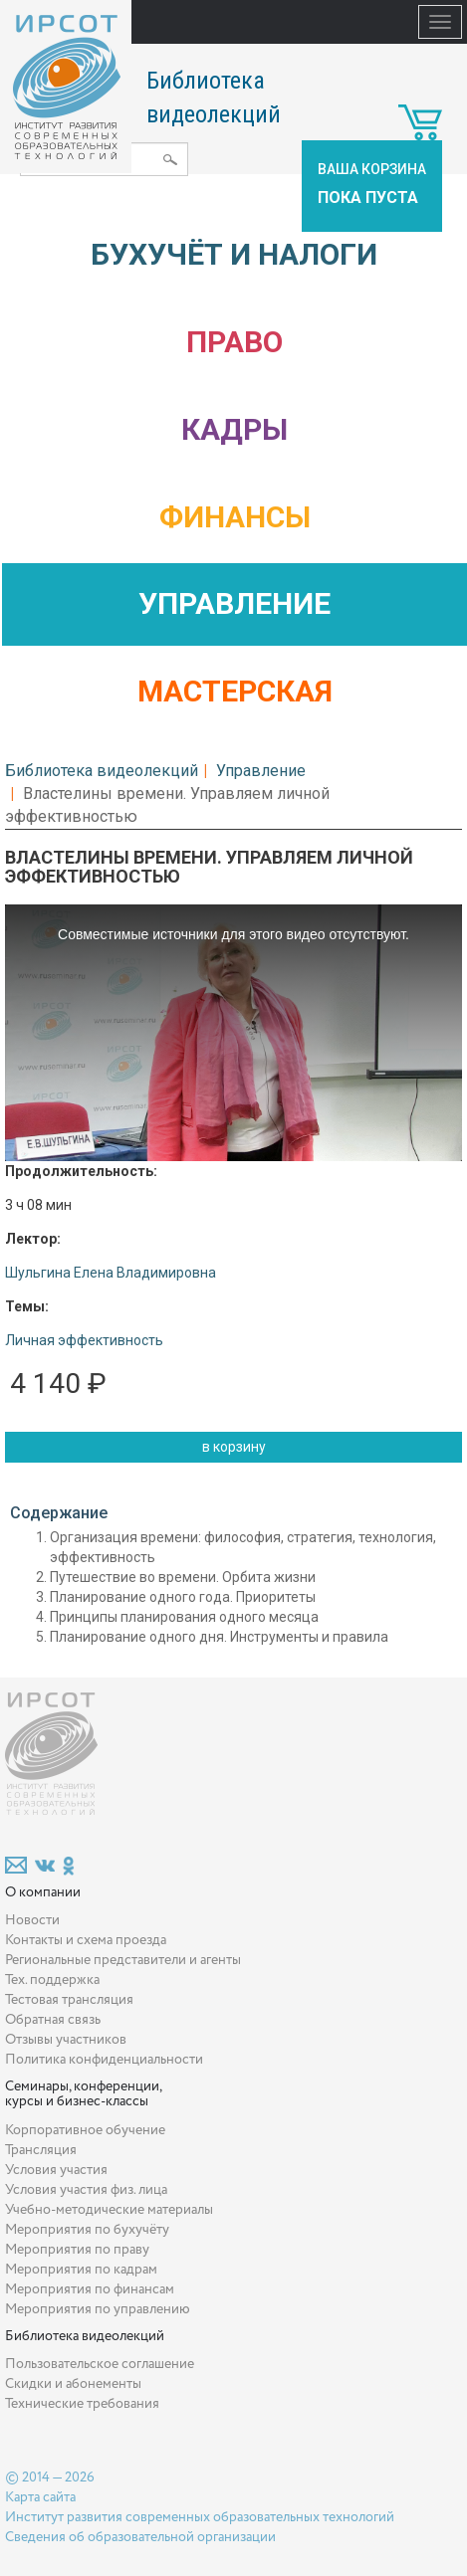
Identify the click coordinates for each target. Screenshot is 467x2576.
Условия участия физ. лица (86, 2190)
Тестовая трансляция (69, 2000)
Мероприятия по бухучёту (87, 2230)
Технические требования (82, 2404)
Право (234, 341)
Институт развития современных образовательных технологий (199, 2517)
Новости (32, 1920)
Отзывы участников (65, 2040)
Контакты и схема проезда (85, 1940)
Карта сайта (40, 2497)
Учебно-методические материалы (109, 2210)
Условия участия (56, 2170)
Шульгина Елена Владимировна (110, 1273)
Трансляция (41, 2150)
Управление (234, 603)
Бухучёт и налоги (234, 254)
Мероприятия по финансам (89, 2289)
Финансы (235, 516)
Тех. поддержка (52, 1980)
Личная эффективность (84, 1340)
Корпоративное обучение (85, 2130)
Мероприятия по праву (77, 2250)
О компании (43, 1892)
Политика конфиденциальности (104, 2060)
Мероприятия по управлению (97, 2309)
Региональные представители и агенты (123, 1960)
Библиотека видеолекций (101, 770)
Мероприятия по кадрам (81, 2269)
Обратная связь (53, 2020)
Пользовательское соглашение (99, 2364)
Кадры (234, 429)
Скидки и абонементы (73, 2384)
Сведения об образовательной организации (140, 2537)
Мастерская (235, 691)
